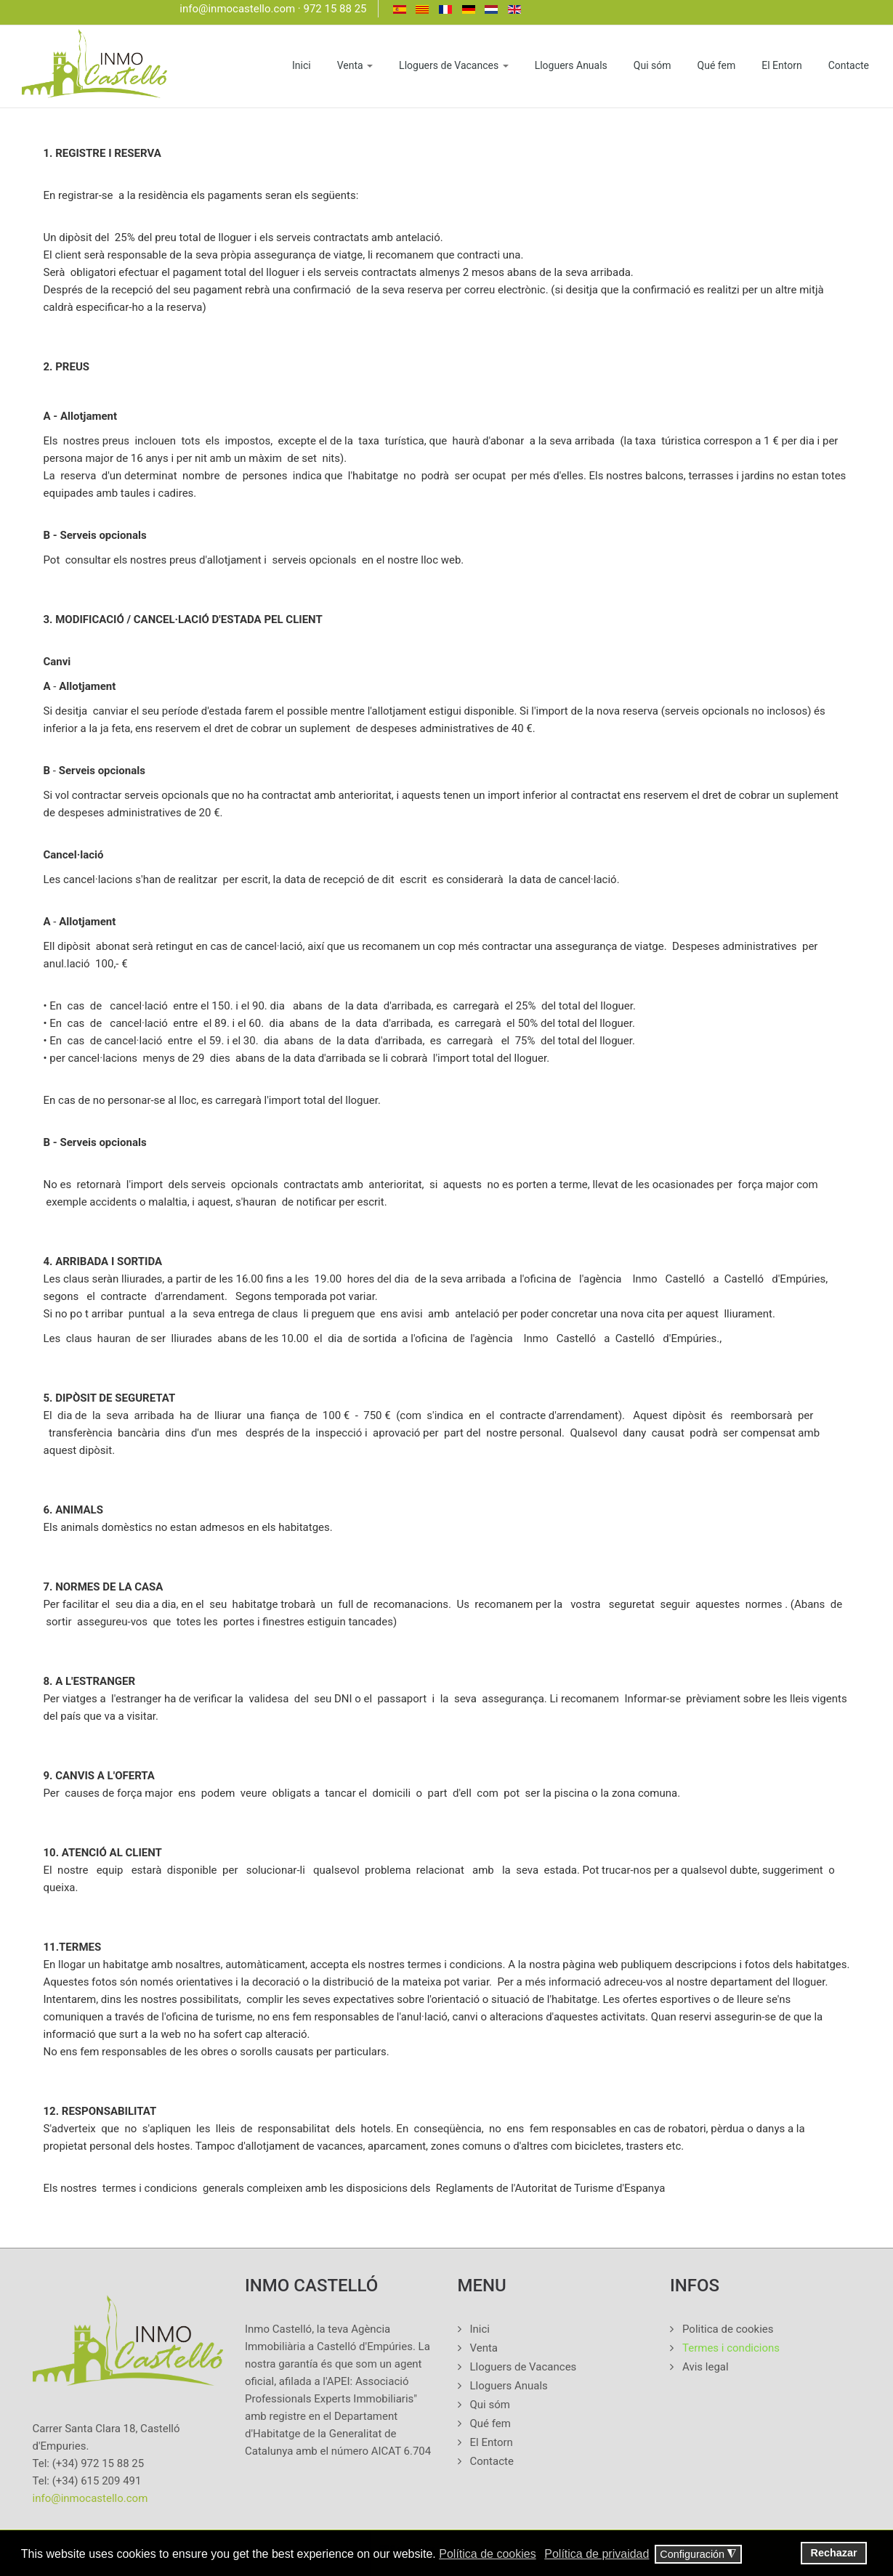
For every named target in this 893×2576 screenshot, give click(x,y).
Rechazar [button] (834, 2553)
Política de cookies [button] (487, 2554)
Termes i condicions (731, 2347)
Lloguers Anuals (571, 65)
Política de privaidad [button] (596, 2554)
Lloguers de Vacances (454, 65)
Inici (301, 65)
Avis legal (705, 2366)
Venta (355, 65)
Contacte (848, 65)
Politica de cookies (728, 2329)
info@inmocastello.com (237, 8)
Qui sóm (652, 65)
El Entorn (781, 65)
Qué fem (717, 65)
